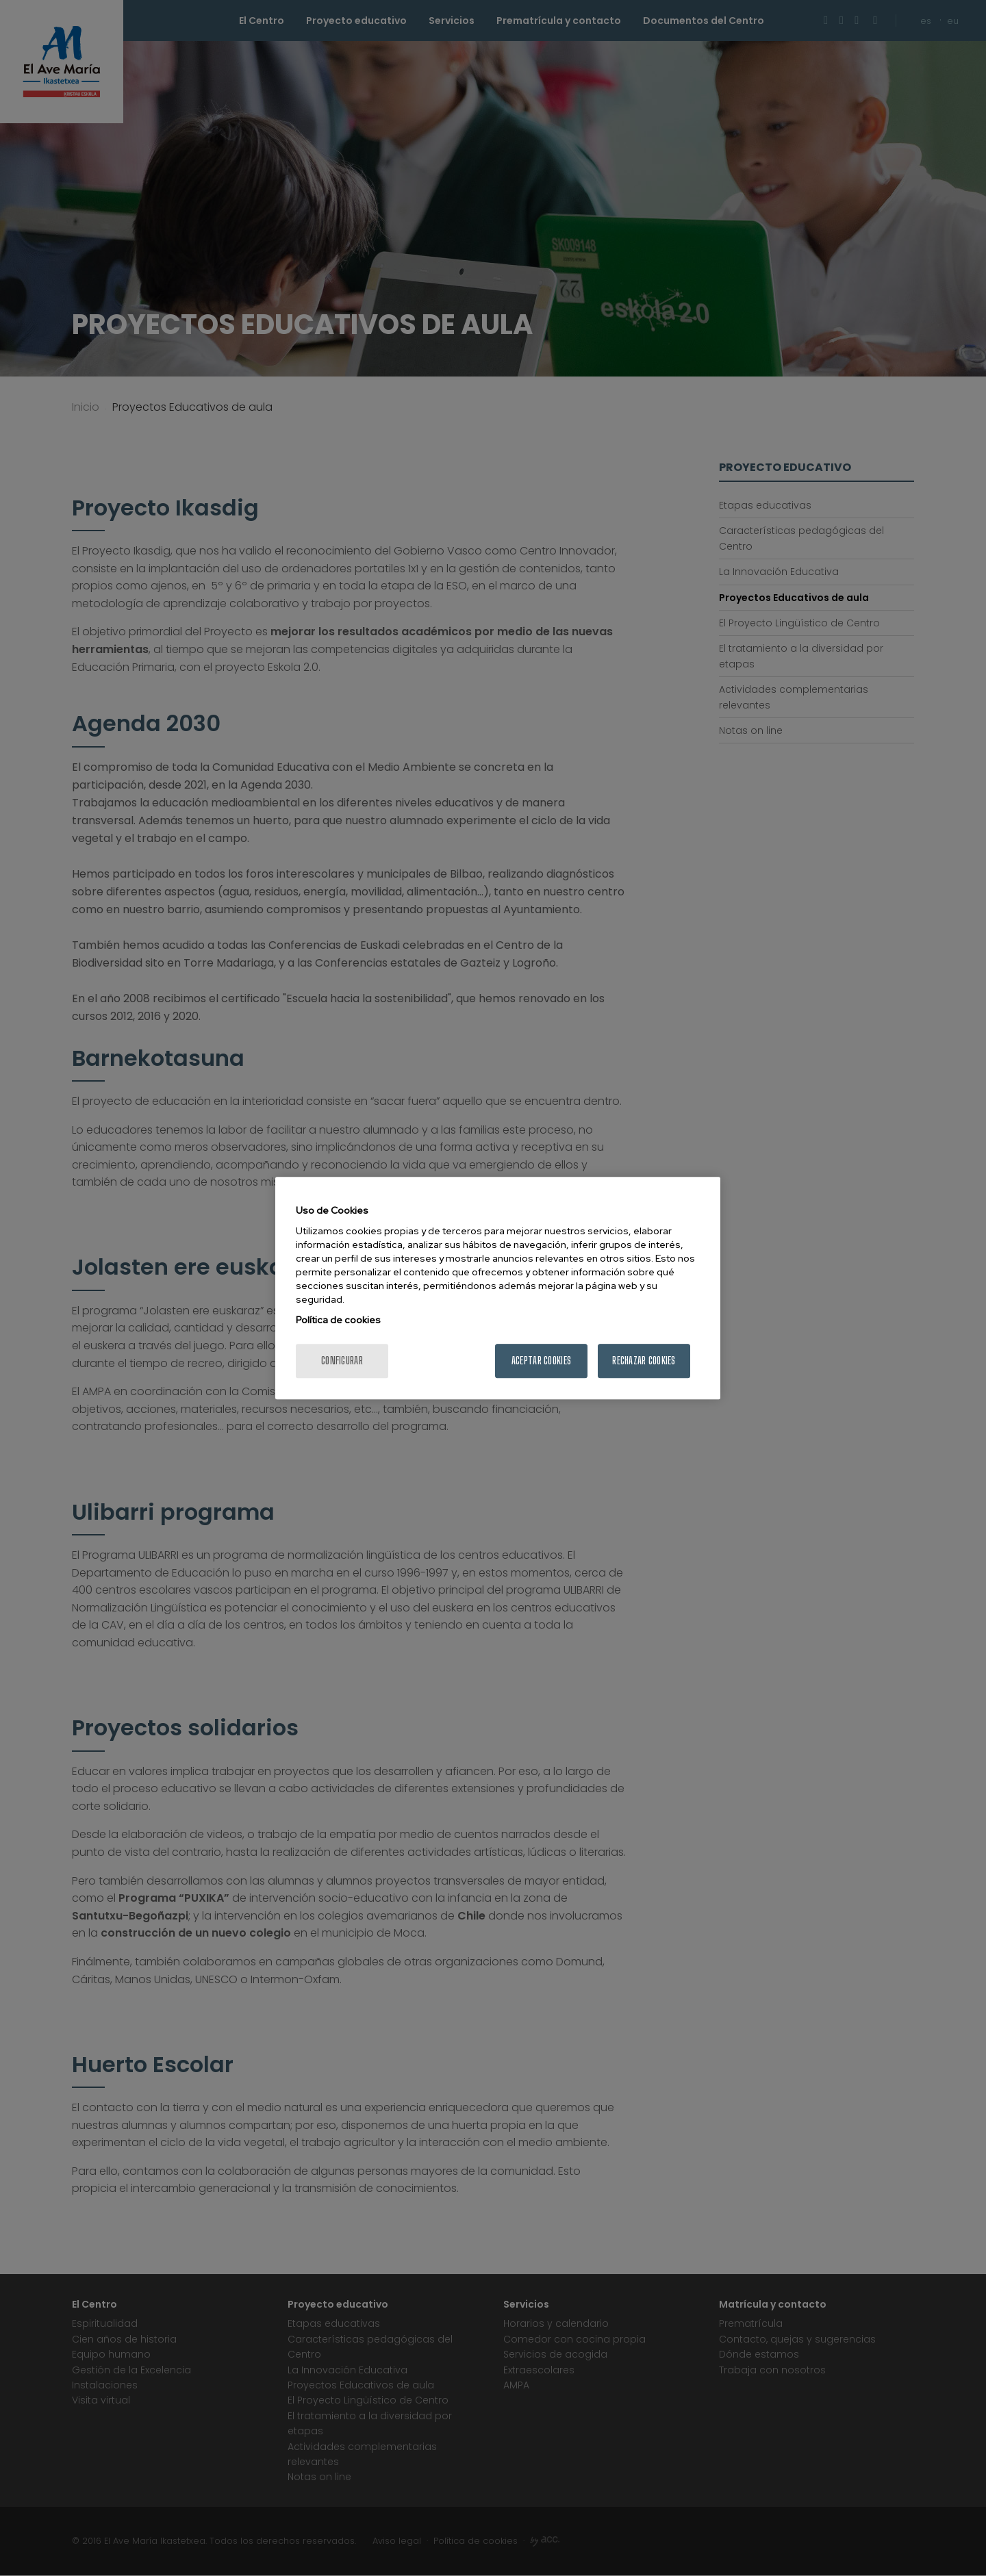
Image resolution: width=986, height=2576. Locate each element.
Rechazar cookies (643, 1360)
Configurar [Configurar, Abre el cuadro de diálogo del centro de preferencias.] (342, 1360)
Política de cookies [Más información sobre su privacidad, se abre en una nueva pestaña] (338, 1320)
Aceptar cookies (541, 1360)
